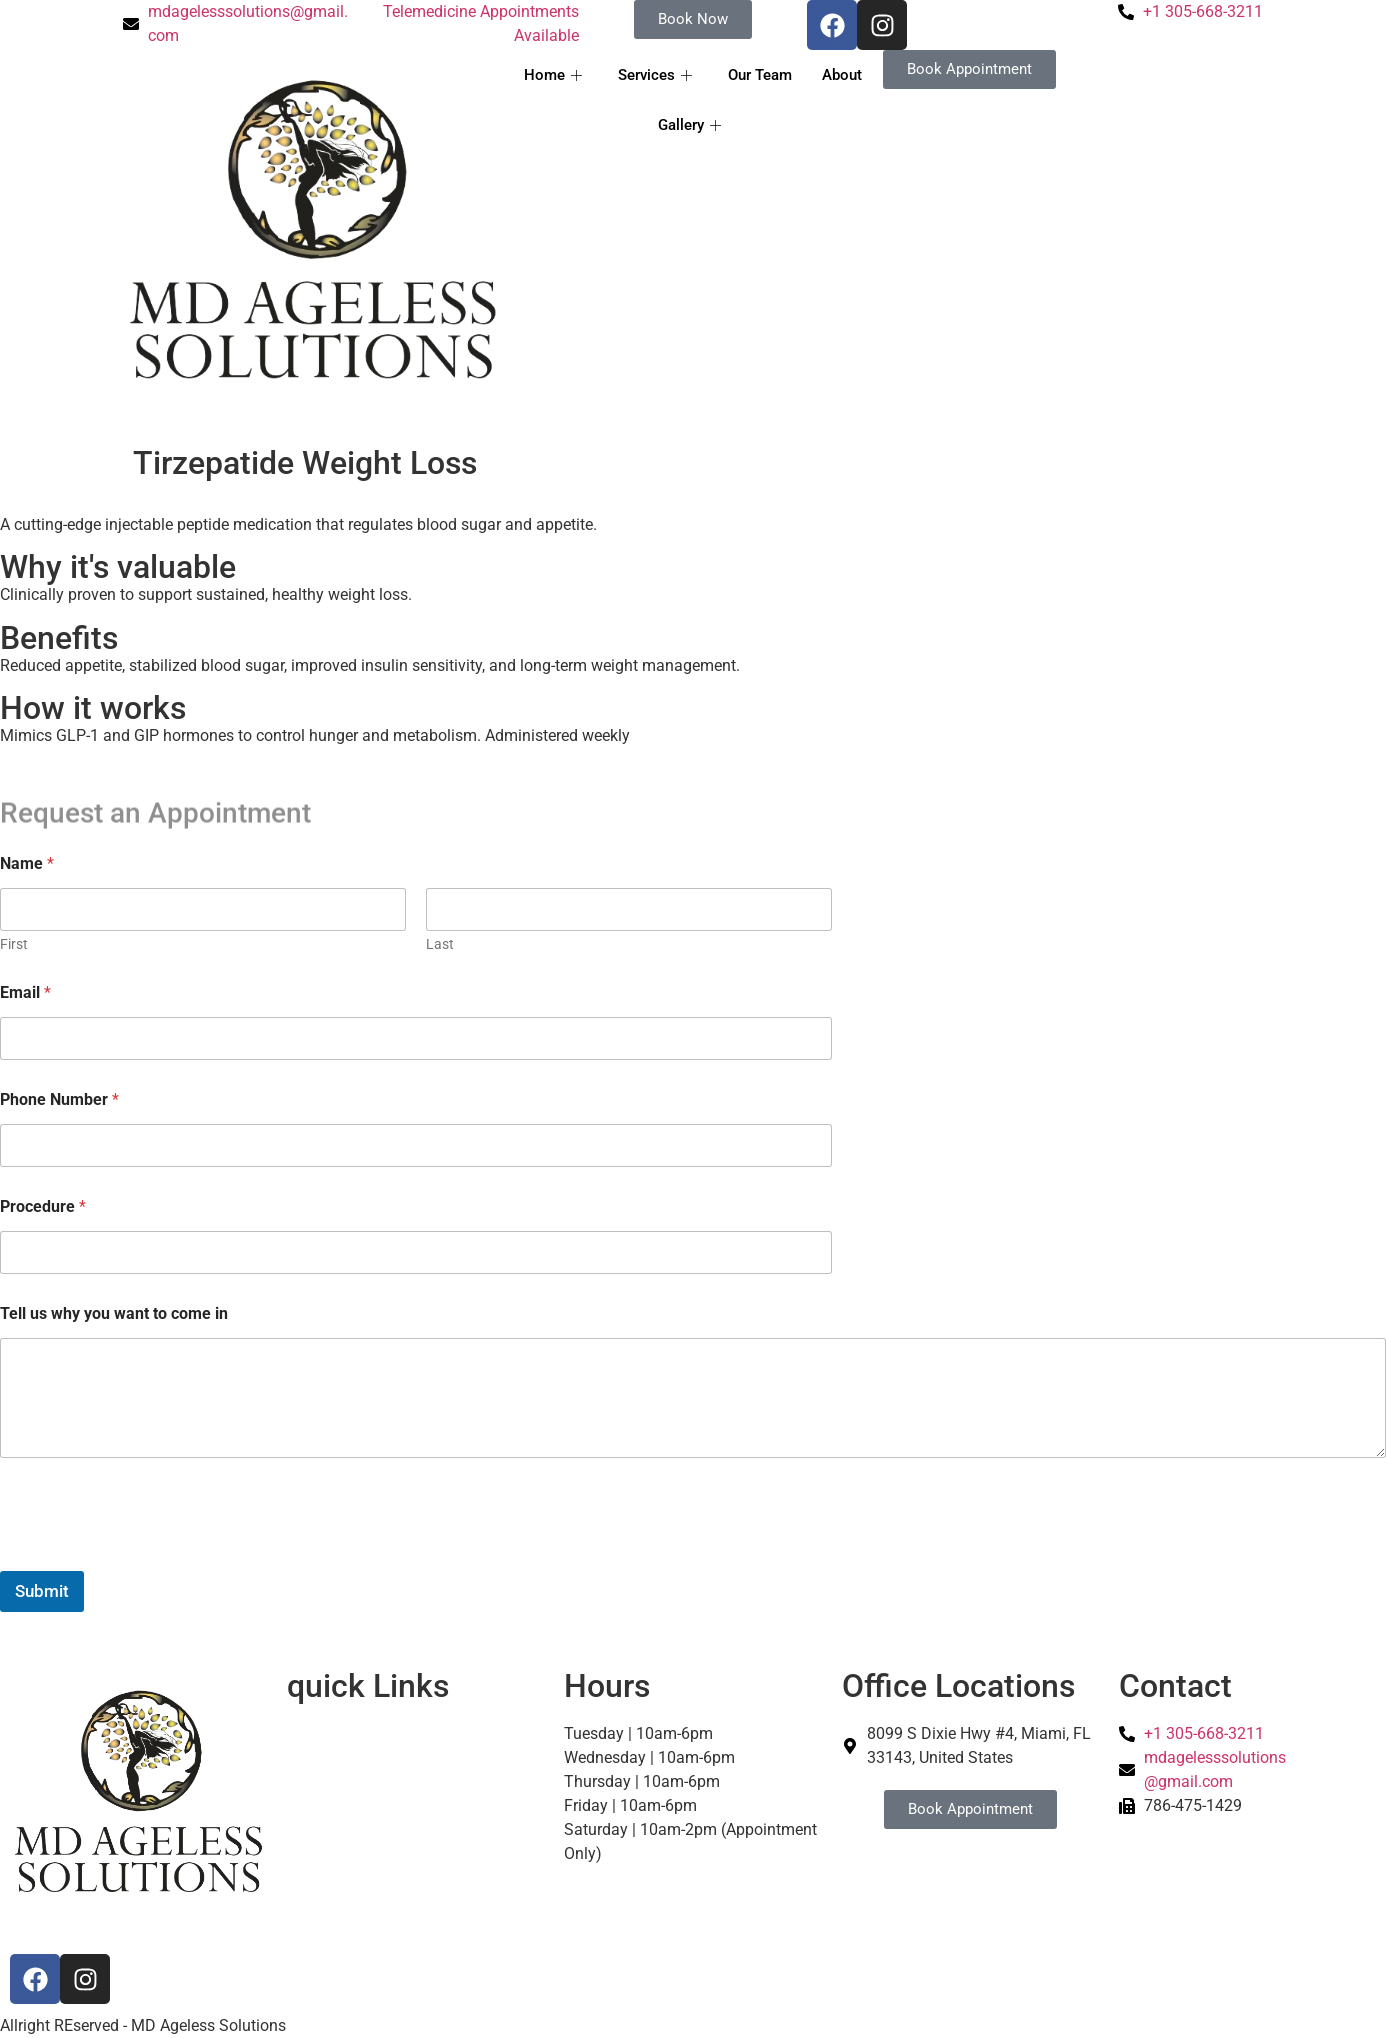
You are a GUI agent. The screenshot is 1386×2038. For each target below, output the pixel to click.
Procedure (43, 1206)
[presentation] (152, 1558)
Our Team (760, 75)
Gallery (689, 125)
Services (655, 75)
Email (25, 992)
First (14, 944)
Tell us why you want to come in (114, 1313)
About (842, 75)
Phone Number (59, 1099)
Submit (42, 1591)
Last (440, 944)
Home (553, 75)
